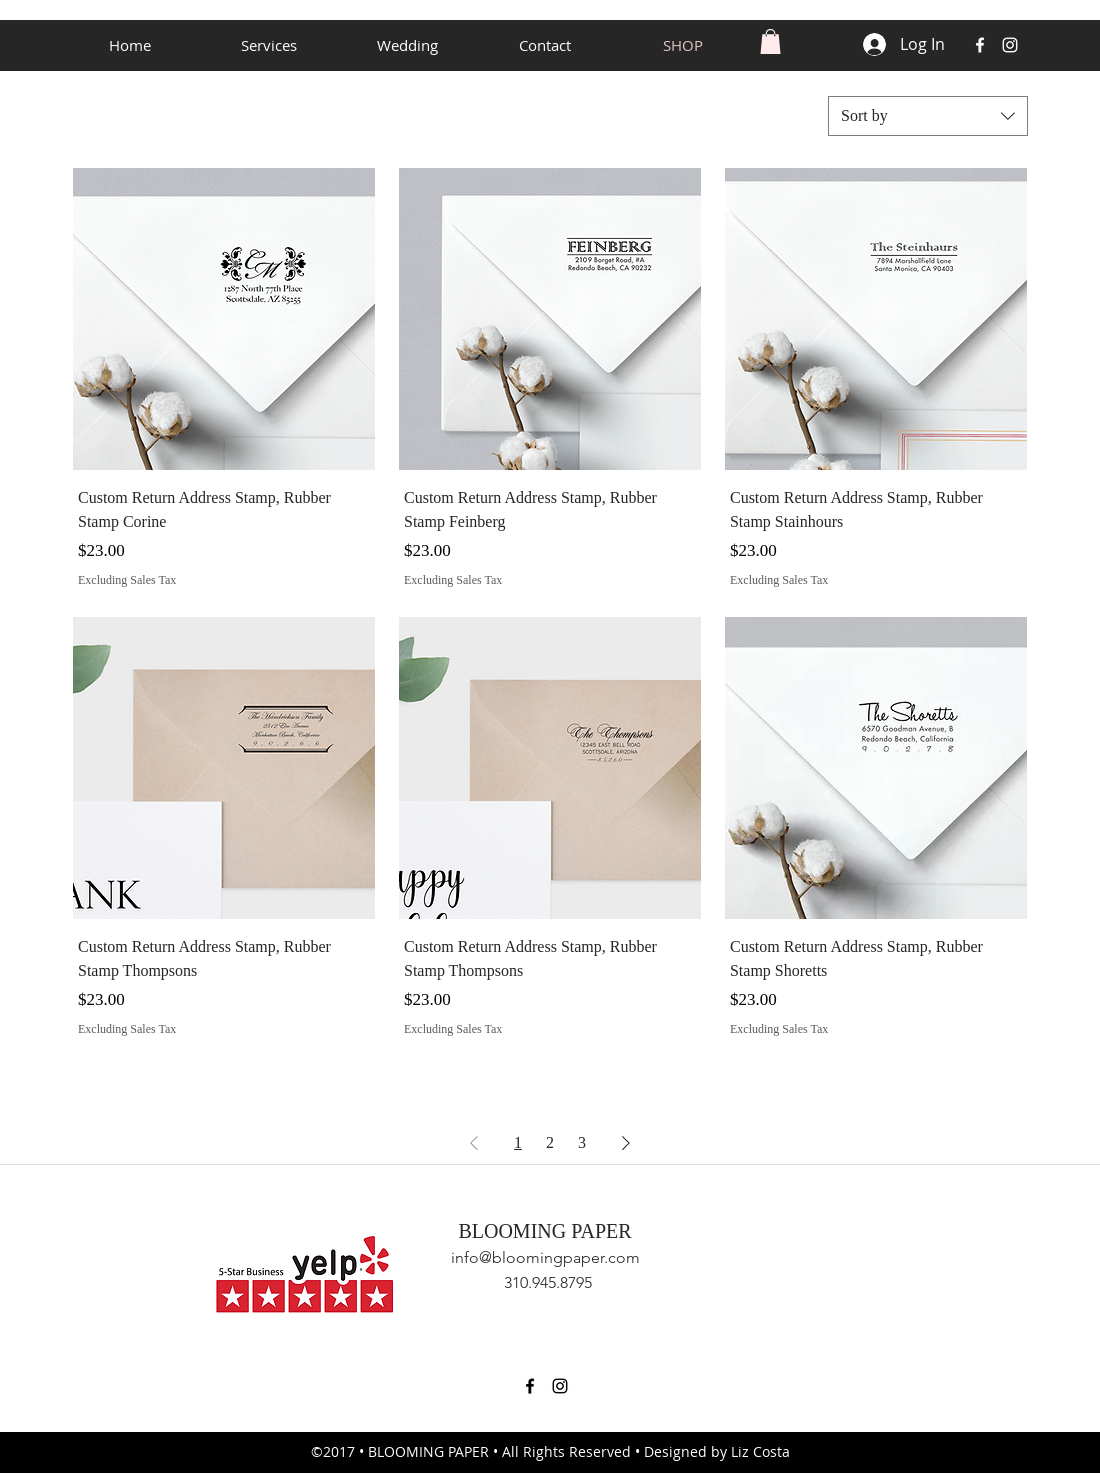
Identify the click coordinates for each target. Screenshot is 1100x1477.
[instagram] (1010, 45)
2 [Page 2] (550, 1142)
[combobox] (928, 116)
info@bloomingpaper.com (545, 1257)
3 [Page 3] (582, 1142)
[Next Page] (626, 1143)
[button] (770, 41)
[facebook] (980, 45)
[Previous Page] (474, 1143)
